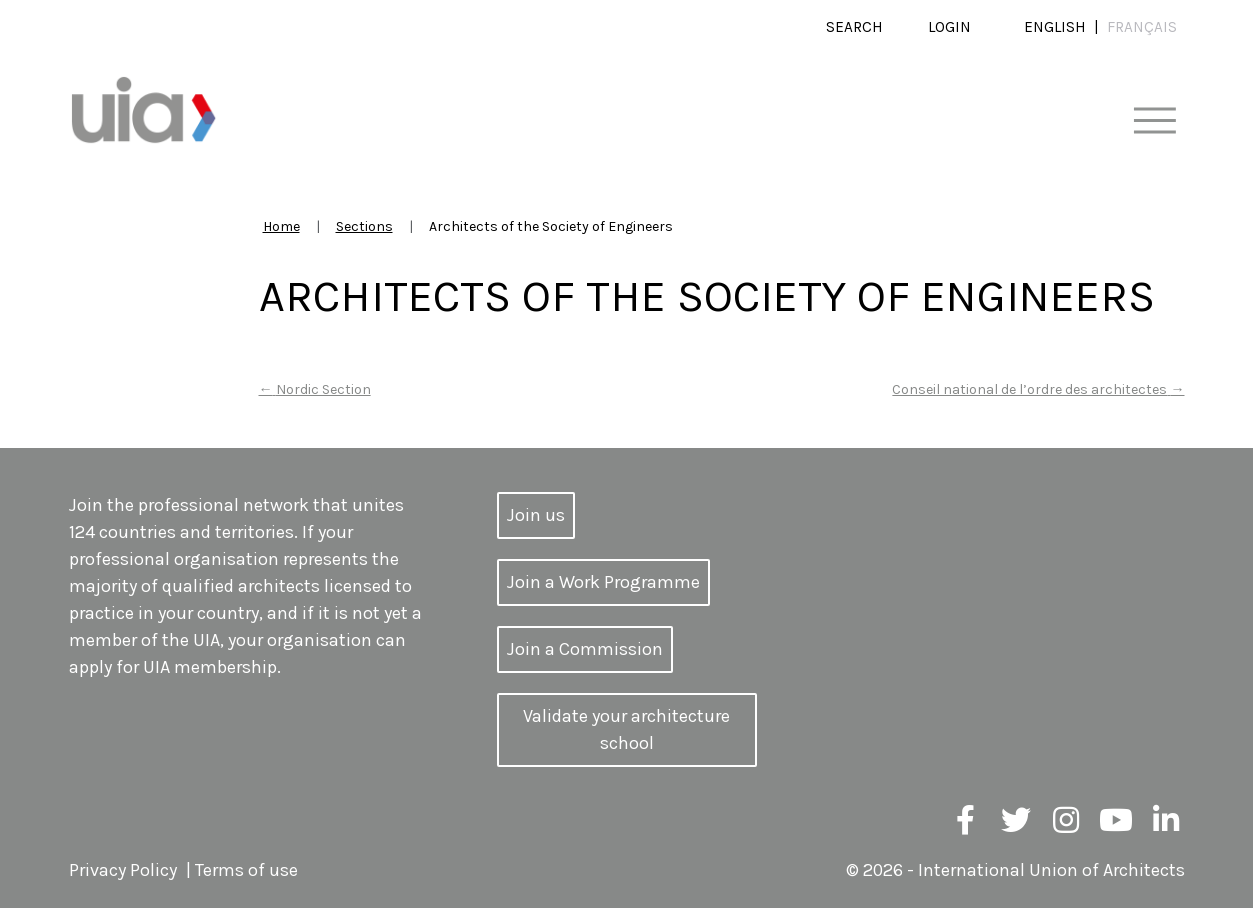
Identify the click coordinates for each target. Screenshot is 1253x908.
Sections (364, 226)
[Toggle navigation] (1154, 121)
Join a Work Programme (603, 582)
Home (281, 226)
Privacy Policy (123, 870)
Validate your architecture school (626, 729)
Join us (536, 515)
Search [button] (854, 27)
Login (949, 27)
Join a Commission (585, 649)
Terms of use (246, 870)
